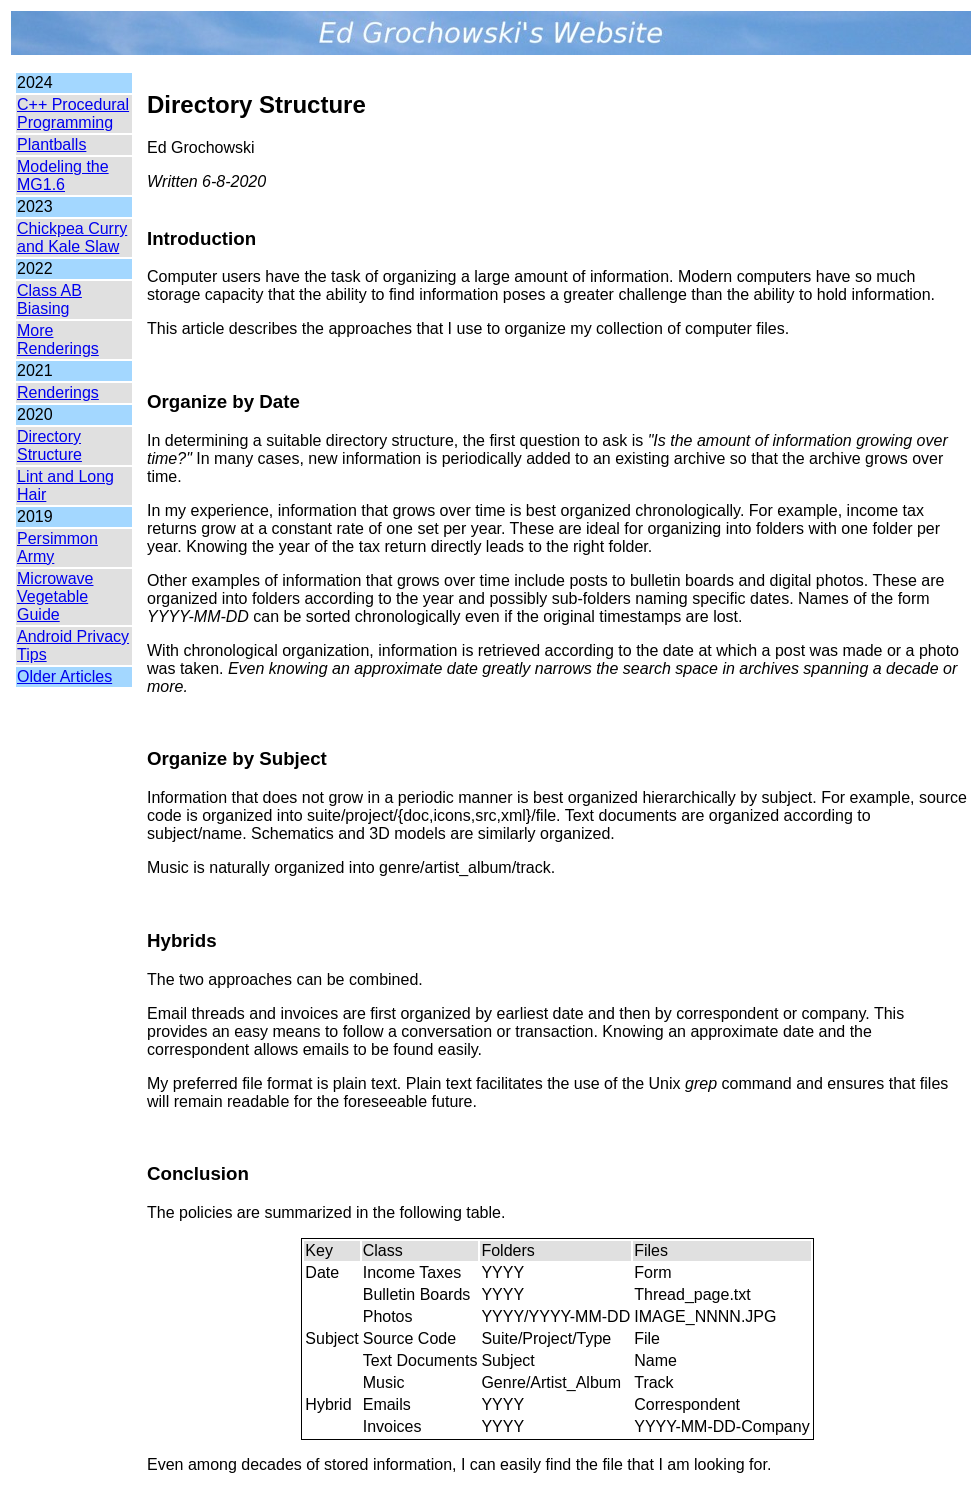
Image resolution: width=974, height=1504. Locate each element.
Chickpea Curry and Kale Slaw (72, 237)
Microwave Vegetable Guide (55, 596)
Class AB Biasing (49, 299)
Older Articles (64, 676)
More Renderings (58, 339)
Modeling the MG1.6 (63, 175)
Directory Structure (49, 445)
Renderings (58, 392)
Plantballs (51, 144)
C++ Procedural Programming (73, 113)
